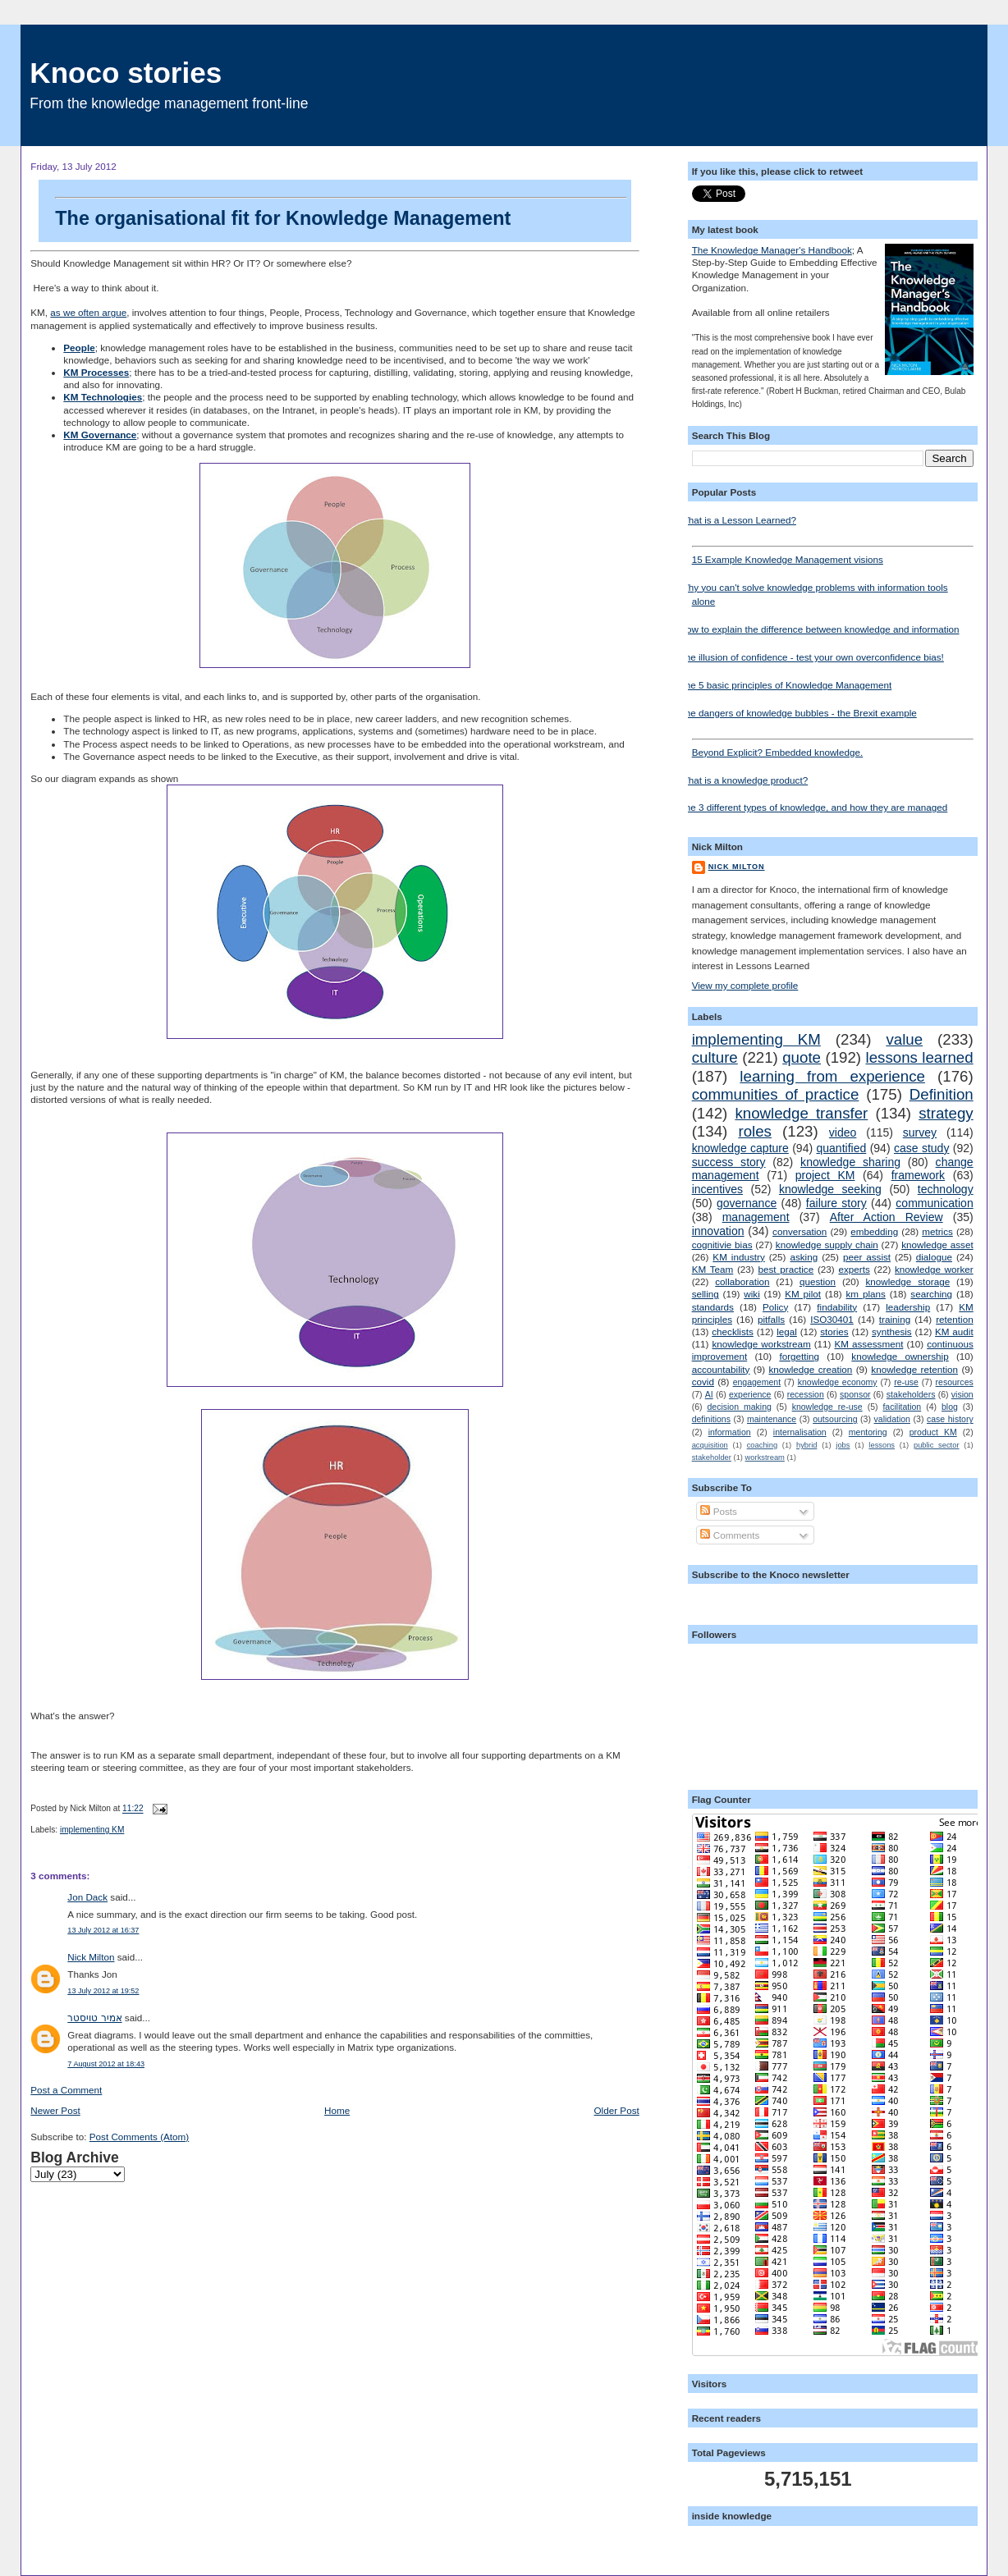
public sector (937, 1445)
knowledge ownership (899, 1356)
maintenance (771, 1419)
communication (934, 1203)
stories (834, 1331)
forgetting (799, 1356)
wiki (751, 1293)
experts (853, 1269)
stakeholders (911, 1394)
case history (950, 1419)
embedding (874, 1231)
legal (787, 1331)
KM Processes (96, 372)
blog (950, 1407)
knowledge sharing (850, 1162)
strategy (946, 1113)
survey (920, 1132)
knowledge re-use (827, 1407)
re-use (906, 1382)
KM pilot (803, 1293)
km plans (866, 1293)
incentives (717, 1189)
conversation (799, 1231)
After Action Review (886, 1217)
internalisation (800, 1432)
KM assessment (869, 1343)
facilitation (901, 1407)
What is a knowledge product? (744, 780)
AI (709, 1394)
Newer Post (55, 2110)
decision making (739, 1407)
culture (715, 1057)
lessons (881, 1445)
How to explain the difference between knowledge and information (820, 629)
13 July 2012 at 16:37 (103, 1930)
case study (922, 1148)
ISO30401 (832, 1319)
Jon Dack (87, 1897)
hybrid (806, 1445)
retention (954, 1319)
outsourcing (835, 1419)
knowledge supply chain (827, 1244)
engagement (757, 1382)
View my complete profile (745, 985)
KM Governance (99, 434)
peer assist (867, 1256)
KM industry (738, 1256)
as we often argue (88, 312)
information (729, 1432)
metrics (937, 1231)
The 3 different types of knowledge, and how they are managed (814, 807)
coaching (762, 1445)
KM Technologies (102, 396)
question (818, 1281)
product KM (933, 1432)
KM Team (713, 1269)
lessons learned (919, 1057)
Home (337, 2110)
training (894, 1319)
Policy (775, 1307)
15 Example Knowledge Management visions (833, 555)
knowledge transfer (801, 1113)
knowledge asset (937, 1244)
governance (747, 1203)
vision (962, 1394)
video (843, 1132)
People (78, 347)
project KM (825, 1175)
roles (755, 1131)
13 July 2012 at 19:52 (103, 1991)
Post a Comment (66, 2089)
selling (705, 1293)
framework (918, 1175)
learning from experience (832, 1076)
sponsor (855, 1394)
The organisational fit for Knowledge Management (340, 213)
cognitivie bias (722, 1244)
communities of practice (775, 1094)
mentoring (868, 1432)
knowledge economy (837, 1382)
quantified (841, 1148)
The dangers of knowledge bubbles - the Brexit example (798, 712)
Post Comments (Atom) (139, 2136)
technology (946, 1189)
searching (931, 1293)
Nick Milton (90, 1956)
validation (892, 1419)
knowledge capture (740, 1148)
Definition (941, 1094)
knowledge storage (907, 1281)
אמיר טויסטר (94, 2017)
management (756, 1217)
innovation (718, 1231)
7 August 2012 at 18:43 (105, 2064)
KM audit (954, 1331)
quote (801, 1057)
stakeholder (711, 1457)
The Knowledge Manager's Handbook (772, 250)
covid (703, 1381)
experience (750, 1394)
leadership (908, 1307)
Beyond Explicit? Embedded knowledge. (833, 748)
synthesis (892, 1331)
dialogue (934, 1256)
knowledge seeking (830, 1189)
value (904, 1039)
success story (729, 1162)
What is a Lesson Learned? (738, 520)
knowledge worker (934, 1269)
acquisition (710, 1445)
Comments (729, 1535)
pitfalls (771, 1319)
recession (805, 1394)
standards (713, 1307)
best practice (785, 1269)
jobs (843, 1445)
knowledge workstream (761, 1343)
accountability (721, 1369)
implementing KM (92, 1829)
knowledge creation (810, 1369)
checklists (733, 1331)
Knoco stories (126, 73)
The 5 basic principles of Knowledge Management (786, 684)
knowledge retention (914, 1369)
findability (837, 1307)
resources (955, 1382)
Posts (718, 1511)
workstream (765, 1457)
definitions (711, 1419)
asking (804, 1256)
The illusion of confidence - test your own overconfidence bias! (812, 657)
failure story (836, 1203)
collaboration (742, 1281)
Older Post (616, 2110)
